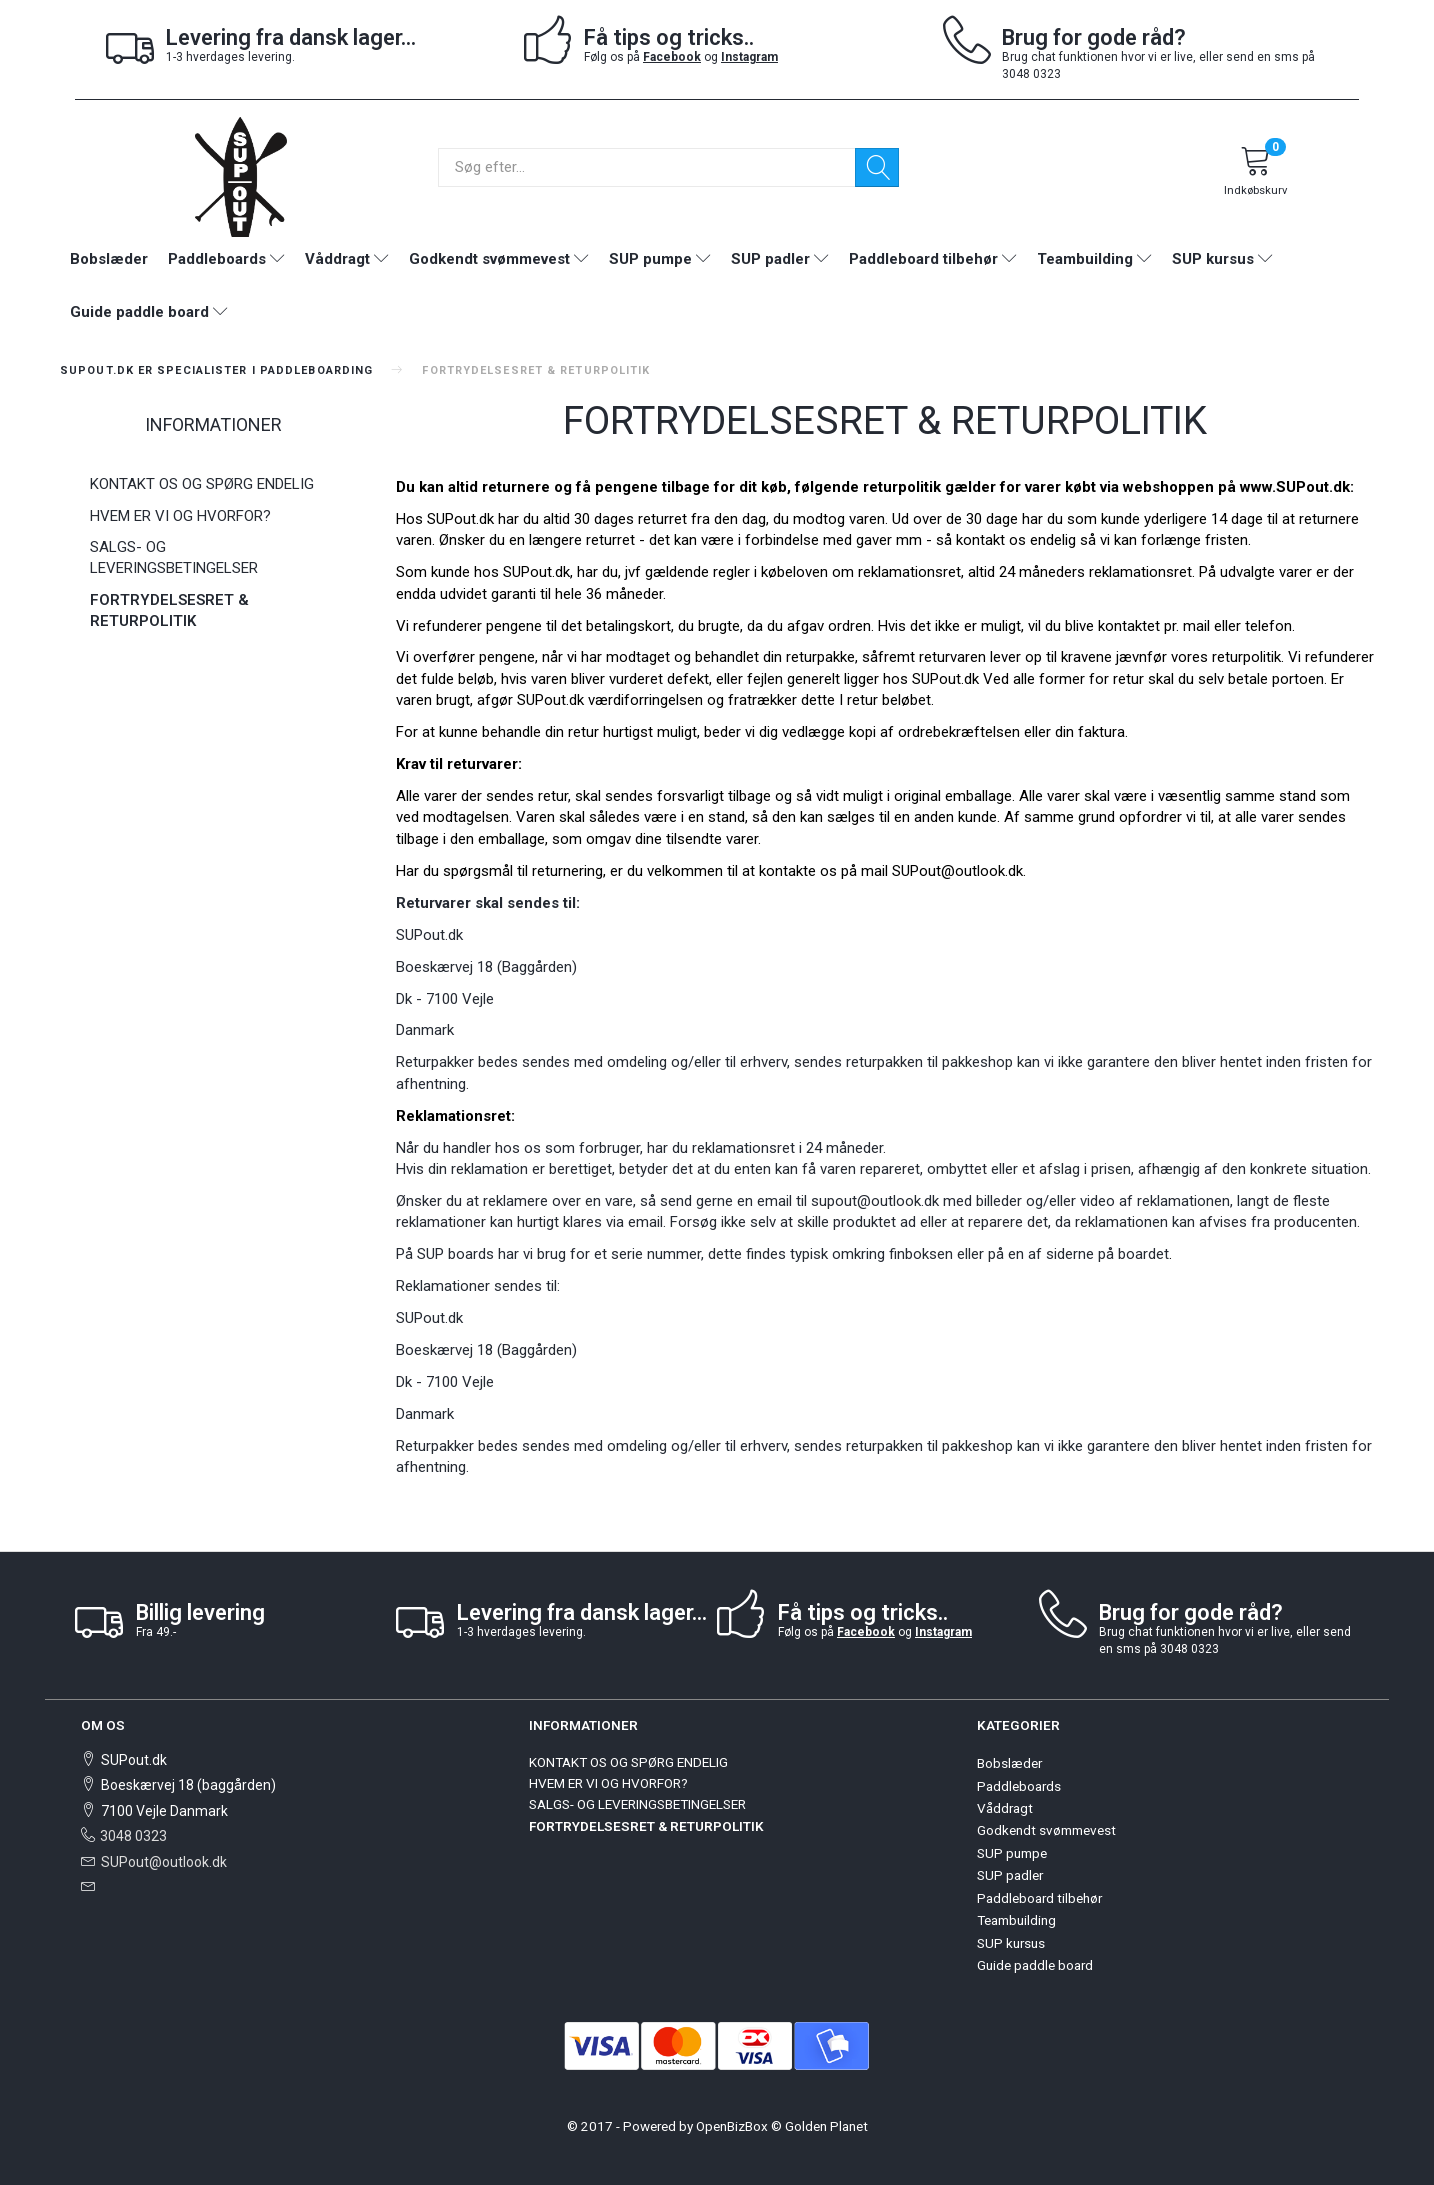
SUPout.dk (550, 700)
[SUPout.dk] (241, 175)
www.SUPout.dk (1295, 487)
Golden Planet (826, 2126)
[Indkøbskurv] (1256, 174)
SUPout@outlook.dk (164, 1862)
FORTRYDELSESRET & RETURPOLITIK (169, 610)
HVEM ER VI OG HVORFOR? (180, 516)
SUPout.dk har (473, 519)
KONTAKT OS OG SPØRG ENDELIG (202, 484)
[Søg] (877, 167)
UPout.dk (950, 679)
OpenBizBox (732, 2126)
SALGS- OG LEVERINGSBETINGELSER (174, 557)
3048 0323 (133, 1836)
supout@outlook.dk (875, 1201)
